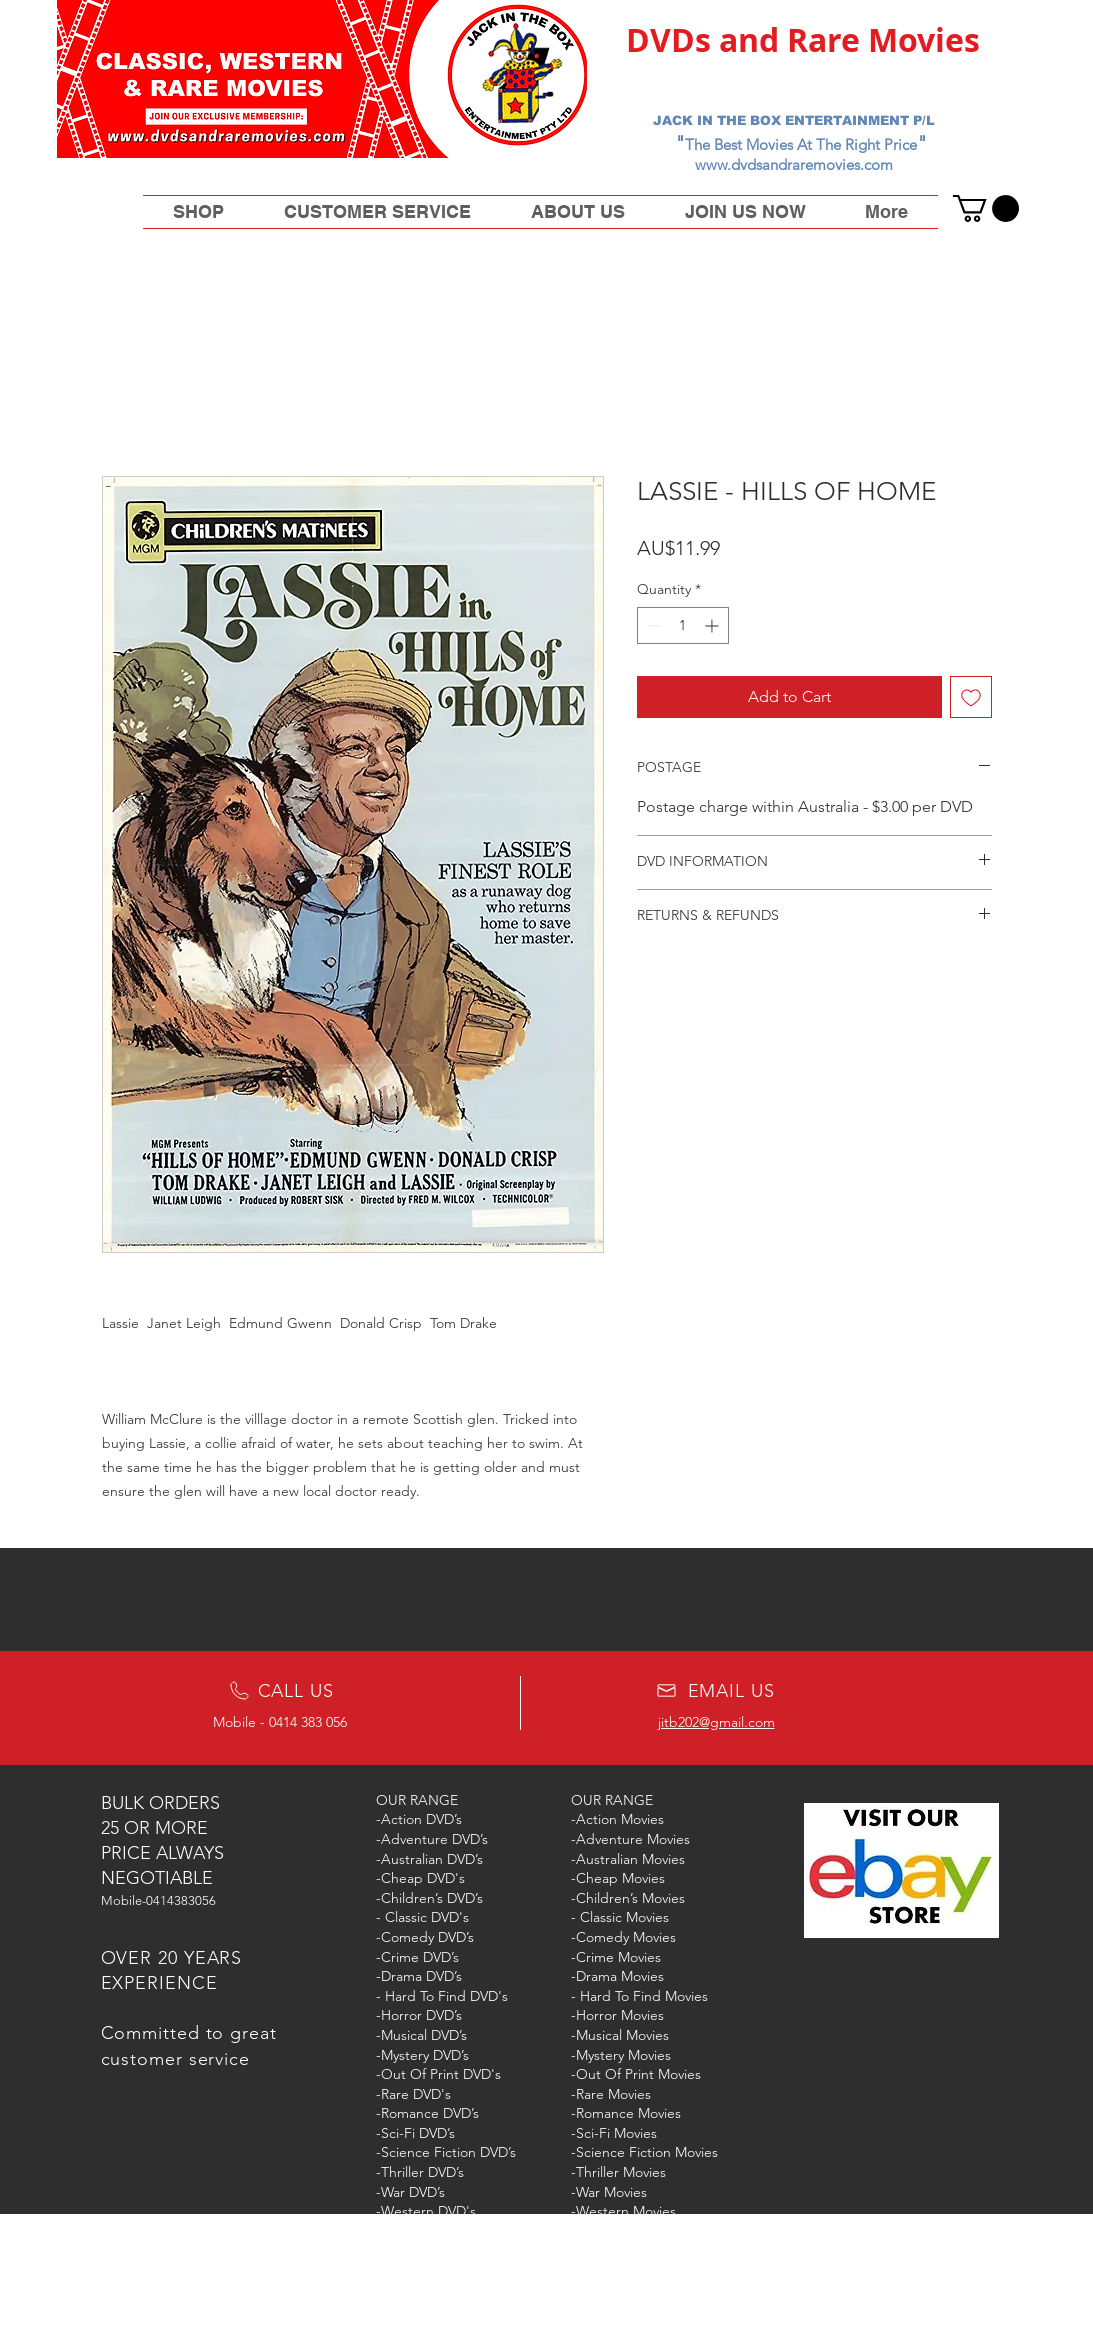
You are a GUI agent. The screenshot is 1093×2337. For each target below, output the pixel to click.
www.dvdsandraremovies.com (794, 164)
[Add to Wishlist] (971, 697)
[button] (986, 208)
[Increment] (713, 625)
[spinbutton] (683, 625)
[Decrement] (652, 625)
